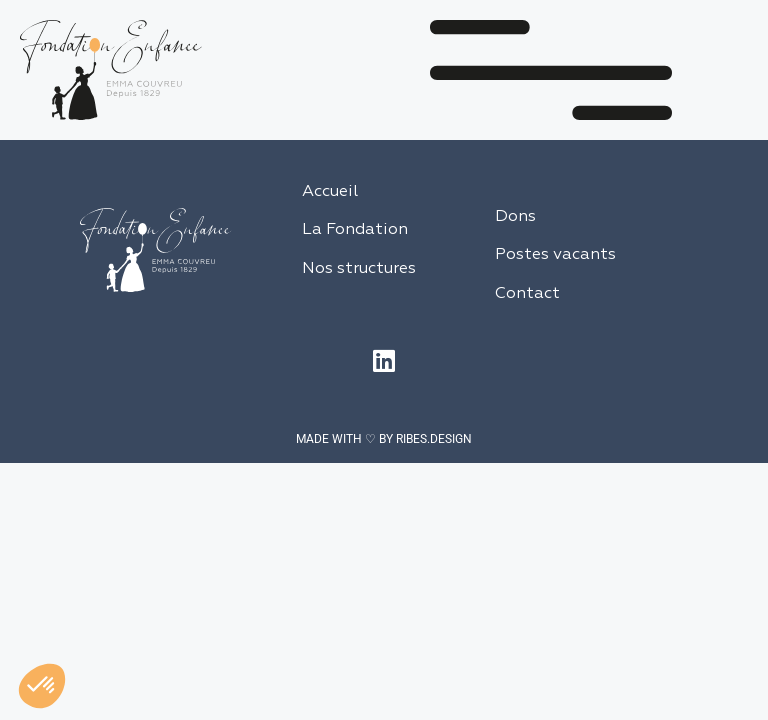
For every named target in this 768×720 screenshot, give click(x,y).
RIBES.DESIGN (434, 439)
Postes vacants (555, 255)
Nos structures (359, 269)
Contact (527, 294)
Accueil (330, 192)
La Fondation (355, 230)
